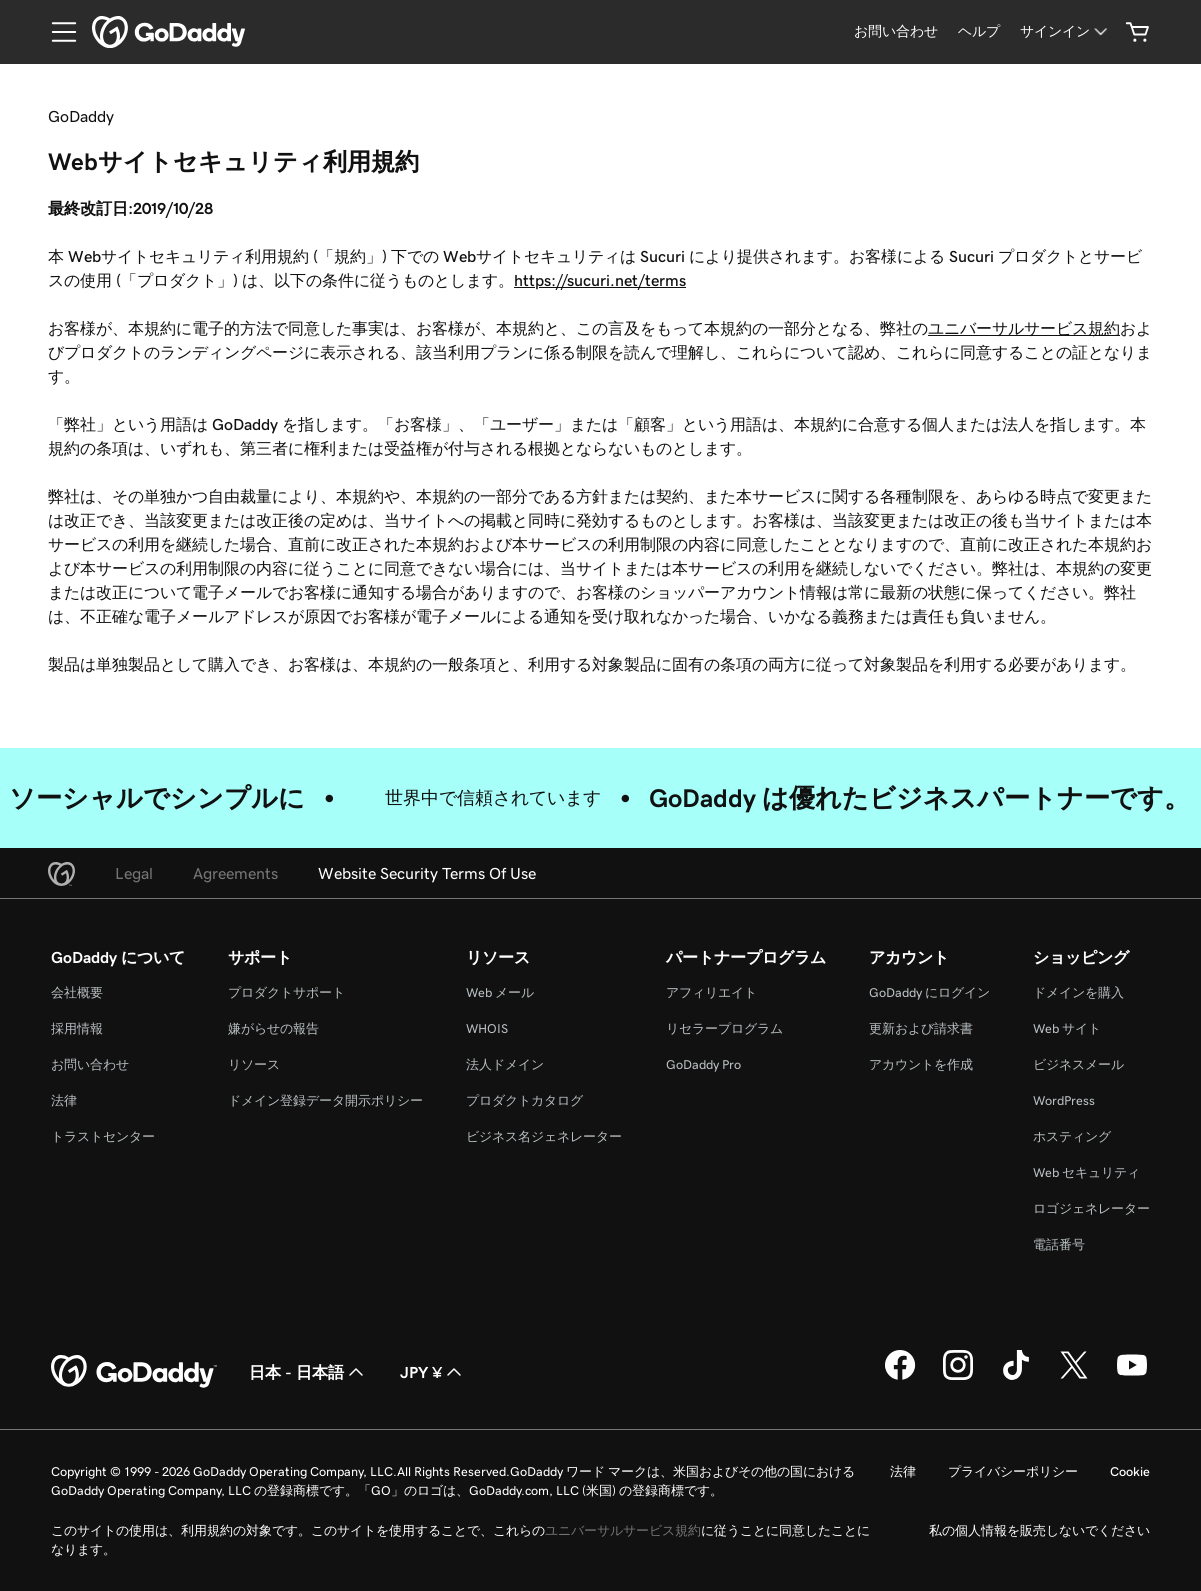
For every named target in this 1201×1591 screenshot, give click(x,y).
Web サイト (1067, 1028)
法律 (64, 1100)
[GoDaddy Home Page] (134, 1372)
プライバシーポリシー (1013, 1471)
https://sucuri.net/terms (600, 280)
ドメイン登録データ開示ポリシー (325, 1100)
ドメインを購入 (1078, 992)
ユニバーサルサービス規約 (1024, 328)
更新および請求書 (921, 1028)
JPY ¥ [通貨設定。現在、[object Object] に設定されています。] (433, 1372)
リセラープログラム (724, 1028)
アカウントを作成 (921, 1064)
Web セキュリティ (1086, 1172)
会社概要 (77, 992)
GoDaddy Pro (703, 1064)
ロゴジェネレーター (1091, 1208)
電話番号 (1059, 1244)
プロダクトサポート (286, 992)
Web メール (500, 992)
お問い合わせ (90, 1064)
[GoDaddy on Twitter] (1074, 1377)
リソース (254, 1064)
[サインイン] (1065, 31)
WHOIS (487, 1028)
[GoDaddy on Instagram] (958, 1377)
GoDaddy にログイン (929, 992)
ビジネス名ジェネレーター (544, 1136)
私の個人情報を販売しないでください (1039, 1530)
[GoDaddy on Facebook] (900, 1377)
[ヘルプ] (979, 31)
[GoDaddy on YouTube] (1132, 1377)
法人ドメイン (505, 1064)
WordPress (1064, 1100)
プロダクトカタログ (524, 1100)
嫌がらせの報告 (273, 1028)
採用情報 (77, 1028)
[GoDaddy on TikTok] (1016, 1377)
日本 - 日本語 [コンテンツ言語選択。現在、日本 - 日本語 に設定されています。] (308, 1372)
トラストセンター (103, 1136)
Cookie (1130, 1471)
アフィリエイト (711, 992)
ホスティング (1072, 1136)
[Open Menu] (56, 32)
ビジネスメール (1078, 1064)
